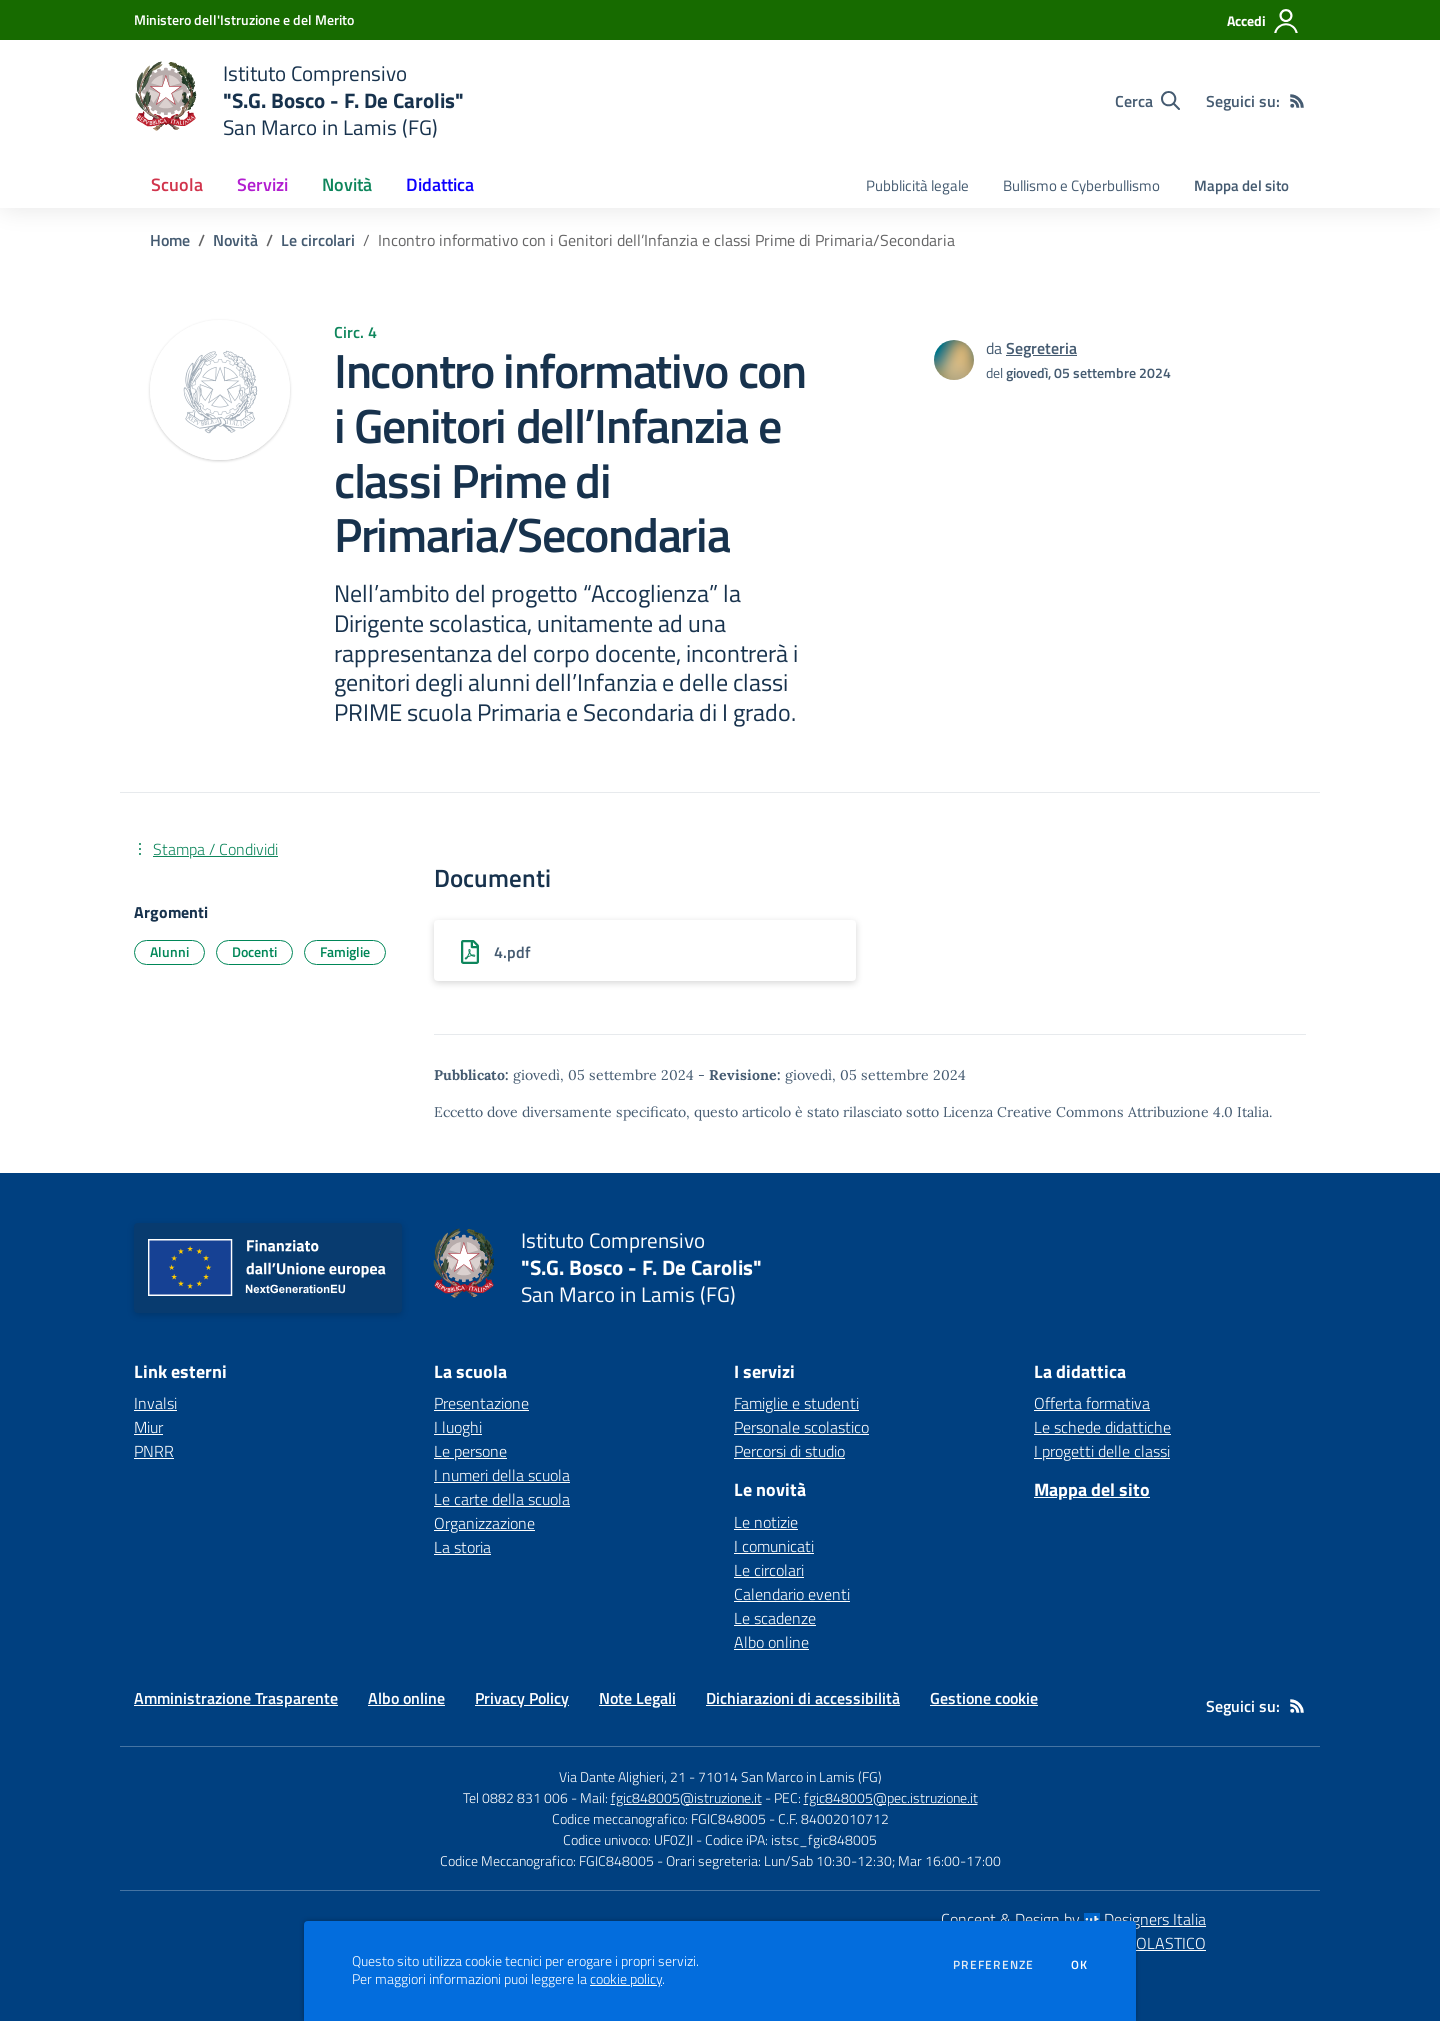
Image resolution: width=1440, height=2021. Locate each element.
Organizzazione (484, 1523)
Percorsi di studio (789, 1451)
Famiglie (345, 951)
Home (170, 240)
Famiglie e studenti (796, 1403)
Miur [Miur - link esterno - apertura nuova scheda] (148, 1427)
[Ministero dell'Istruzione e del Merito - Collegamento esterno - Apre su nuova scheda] (244, 19)
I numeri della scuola (502, 1475)
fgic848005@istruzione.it (686, 1797)
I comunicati (774, 1546)
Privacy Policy (522, 1698)
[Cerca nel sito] (1147, 101)
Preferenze (993, 1965)
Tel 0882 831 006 (515, 1797)
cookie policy (626, 1979)
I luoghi (458, 1427)
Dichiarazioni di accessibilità (803, 1698)
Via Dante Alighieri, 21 (622, 1776)
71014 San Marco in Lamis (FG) (790, 1776)
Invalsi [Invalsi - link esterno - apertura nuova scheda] (155, 1403)
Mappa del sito (1241, 185)
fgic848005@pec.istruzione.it (891, 1797)
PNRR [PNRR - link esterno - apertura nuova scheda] (154, 1451)
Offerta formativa (1092, 1403)
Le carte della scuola (502, 1499)
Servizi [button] (262, 184)
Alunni (169, 951)
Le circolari (318, 240)
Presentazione (481, 1403)
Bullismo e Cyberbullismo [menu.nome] (1081, 185)
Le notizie (766, 1522)
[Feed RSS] (1297, 101)
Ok (1080, 1965)
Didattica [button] (440, 184)
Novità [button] (347, 184)
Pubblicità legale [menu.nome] (917, 185)
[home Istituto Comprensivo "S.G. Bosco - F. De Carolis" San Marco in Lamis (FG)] (299, 100)
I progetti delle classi (1102, 1451)
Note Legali (637, 1698)
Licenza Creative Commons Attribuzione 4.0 (1088, 1112)
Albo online (771, 1642)
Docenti (254, 951)
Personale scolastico (801, 1427)
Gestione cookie (984, 1698)
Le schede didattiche (1102, 1427)
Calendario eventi (792, 1594)
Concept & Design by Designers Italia (1073, 1919)
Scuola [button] (177, 184)
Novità (235, 240)
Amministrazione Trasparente (236, 1698)
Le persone (470, 1451)
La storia (462, 1547)
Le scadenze (775, 1618)
